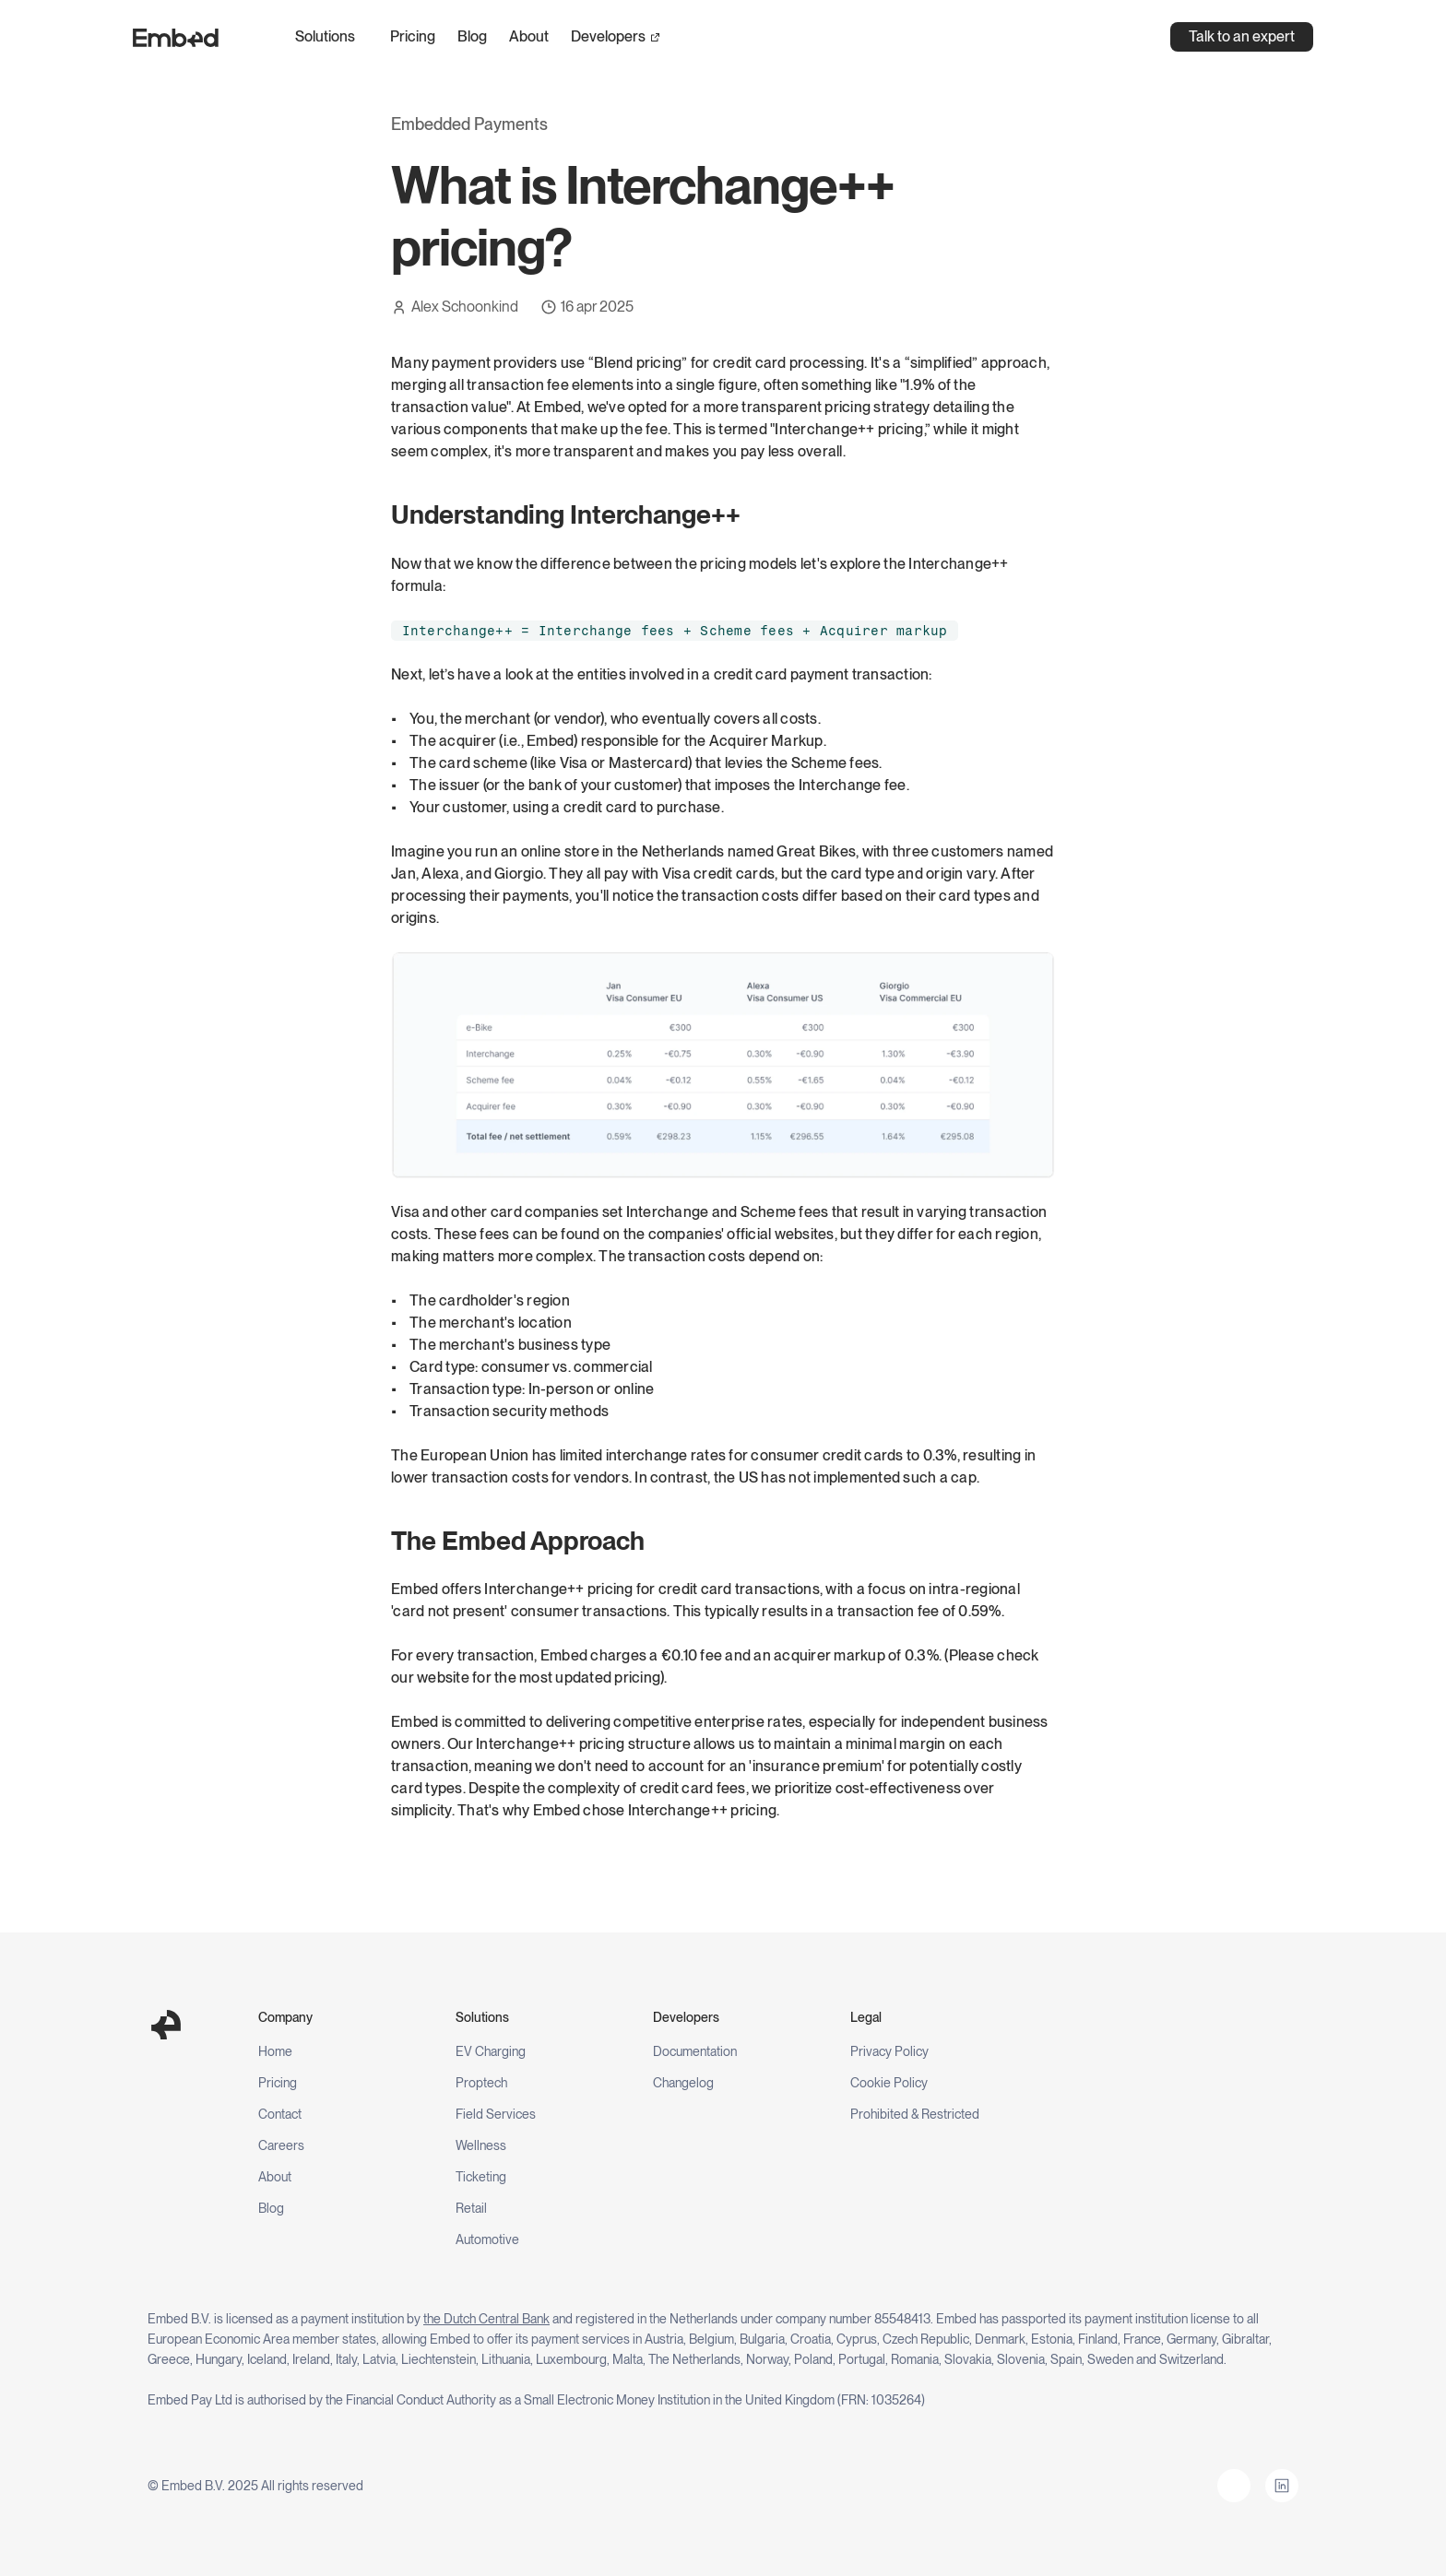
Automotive (487, 2239)
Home (275, 2051)
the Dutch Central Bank (486, 2318)
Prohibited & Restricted (914, 2114)
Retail (471, 2208)
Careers (281, 2145)
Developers (608, 36)
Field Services (496, 2114)
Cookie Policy (889, 2082)
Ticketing (481, 2176)
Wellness (481, 2145)
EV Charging (491, 2051)
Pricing (412, 36)
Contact (280, 2114)
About (529, 36)
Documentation (695, 2051)
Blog (472, 36)
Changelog (683, 2082)
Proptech (481, 2082)
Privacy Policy (889, 2051)
